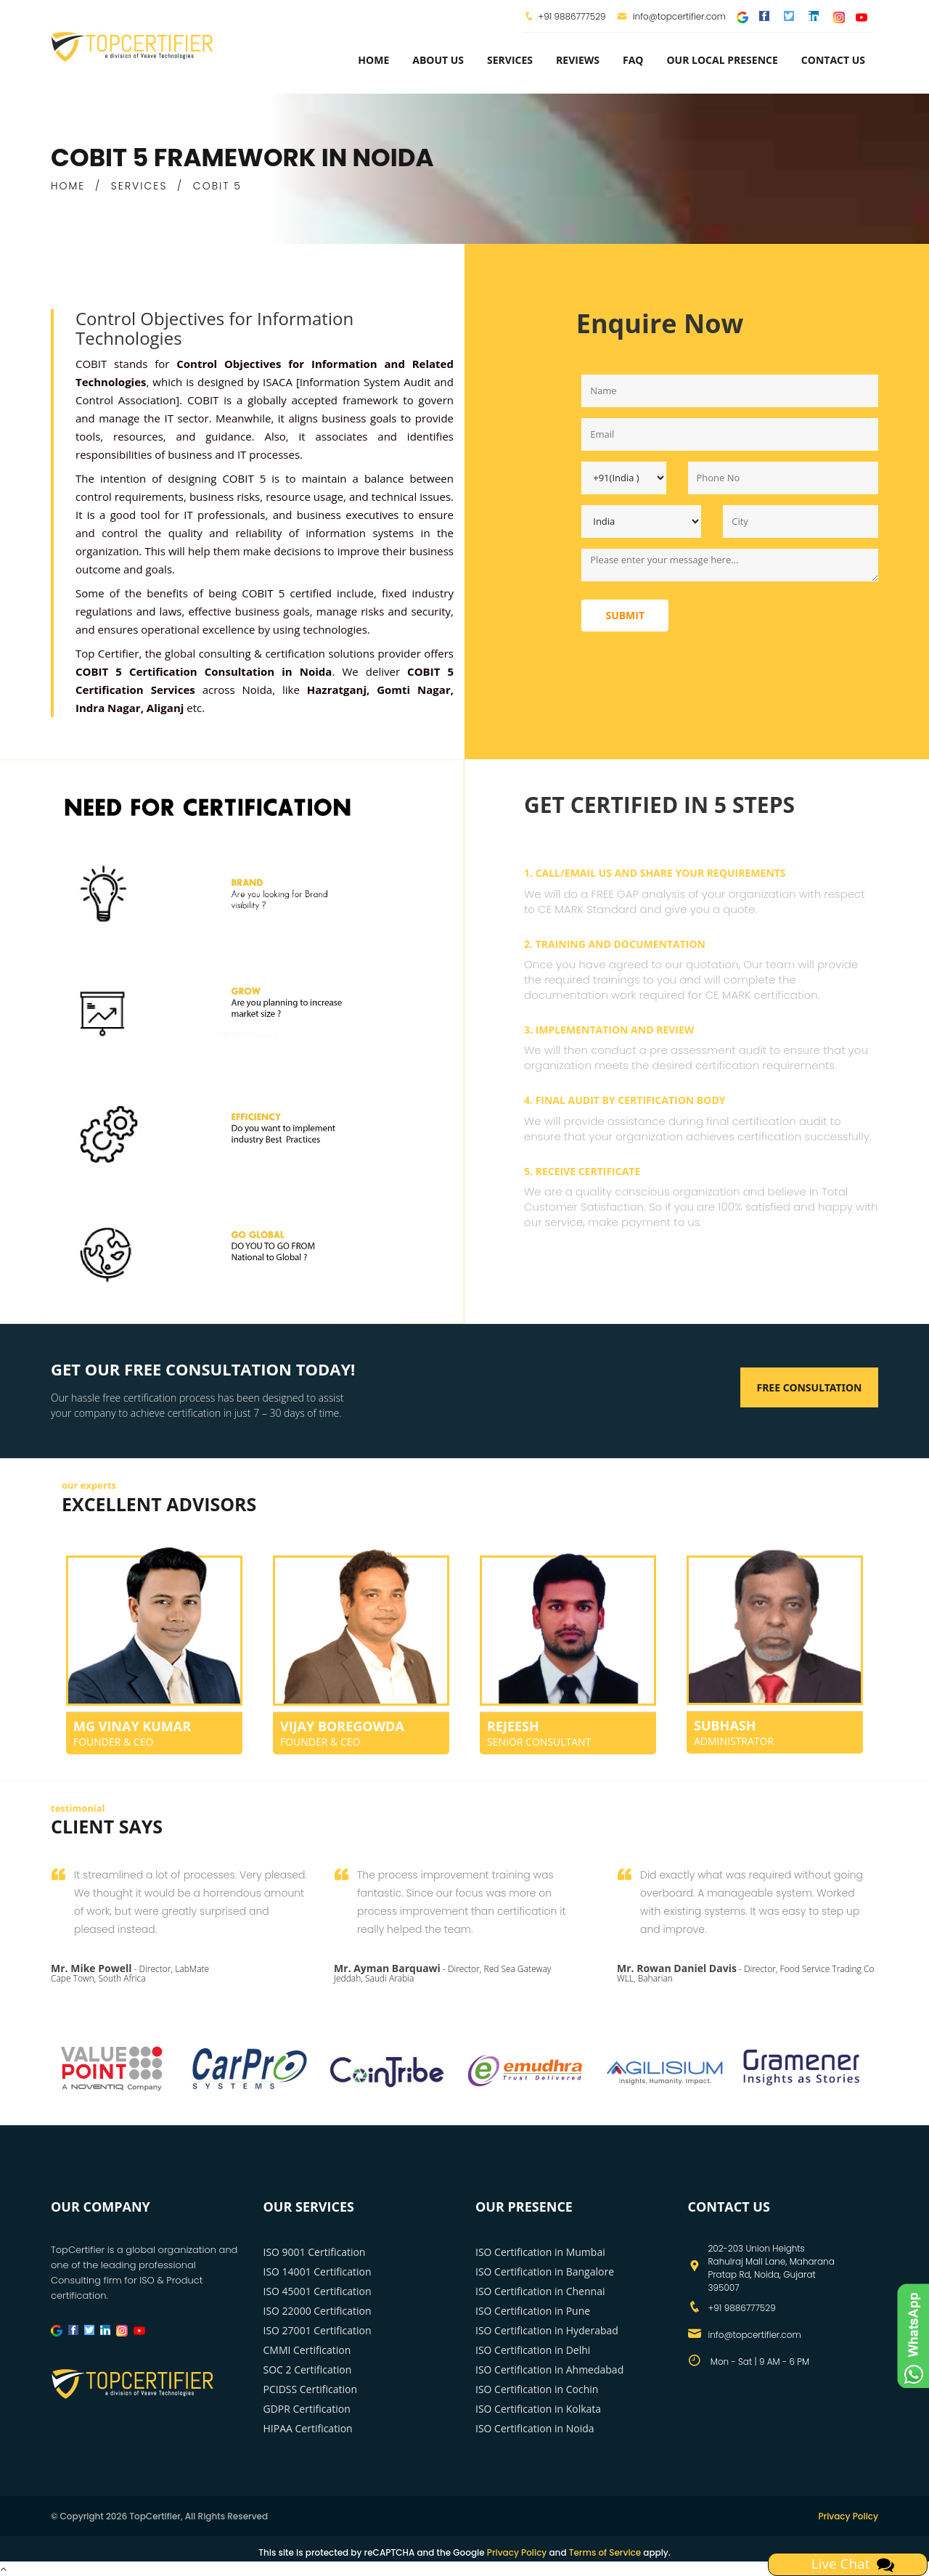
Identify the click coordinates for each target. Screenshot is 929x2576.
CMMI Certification (307, 2350)
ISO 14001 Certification (317, 2271)
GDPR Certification (307, 2409)
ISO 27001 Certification (317, 2330)
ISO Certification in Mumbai (540, 2252)
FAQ (633, 60)
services (510, 60)
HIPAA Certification (308, 2428)
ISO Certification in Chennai (540, 2291)
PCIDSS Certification (310, 2389)
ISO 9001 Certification (314, 2252)
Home (373, 60)
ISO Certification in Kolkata (538, 2409)
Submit (624, 615)
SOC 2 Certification (307, 2369)
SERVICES (139, 186)
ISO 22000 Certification (317, 2311)
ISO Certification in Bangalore (544, 2271)
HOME (68, 186)
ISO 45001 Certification (317, 2291)
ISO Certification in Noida (534, 2428)
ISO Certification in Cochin (536, 2389)
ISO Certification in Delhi (532, 2350)
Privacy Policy (848, 2516)
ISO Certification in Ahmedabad (549, 2369)
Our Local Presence (721, 60)
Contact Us (833, 60)
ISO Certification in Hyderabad (546, 2330)
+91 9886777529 (571, 16)
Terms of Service (605, 2552)
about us (438, 60)
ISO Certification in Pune (532, 2311)
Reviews (577, 60)
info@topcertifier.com (672, 16)
